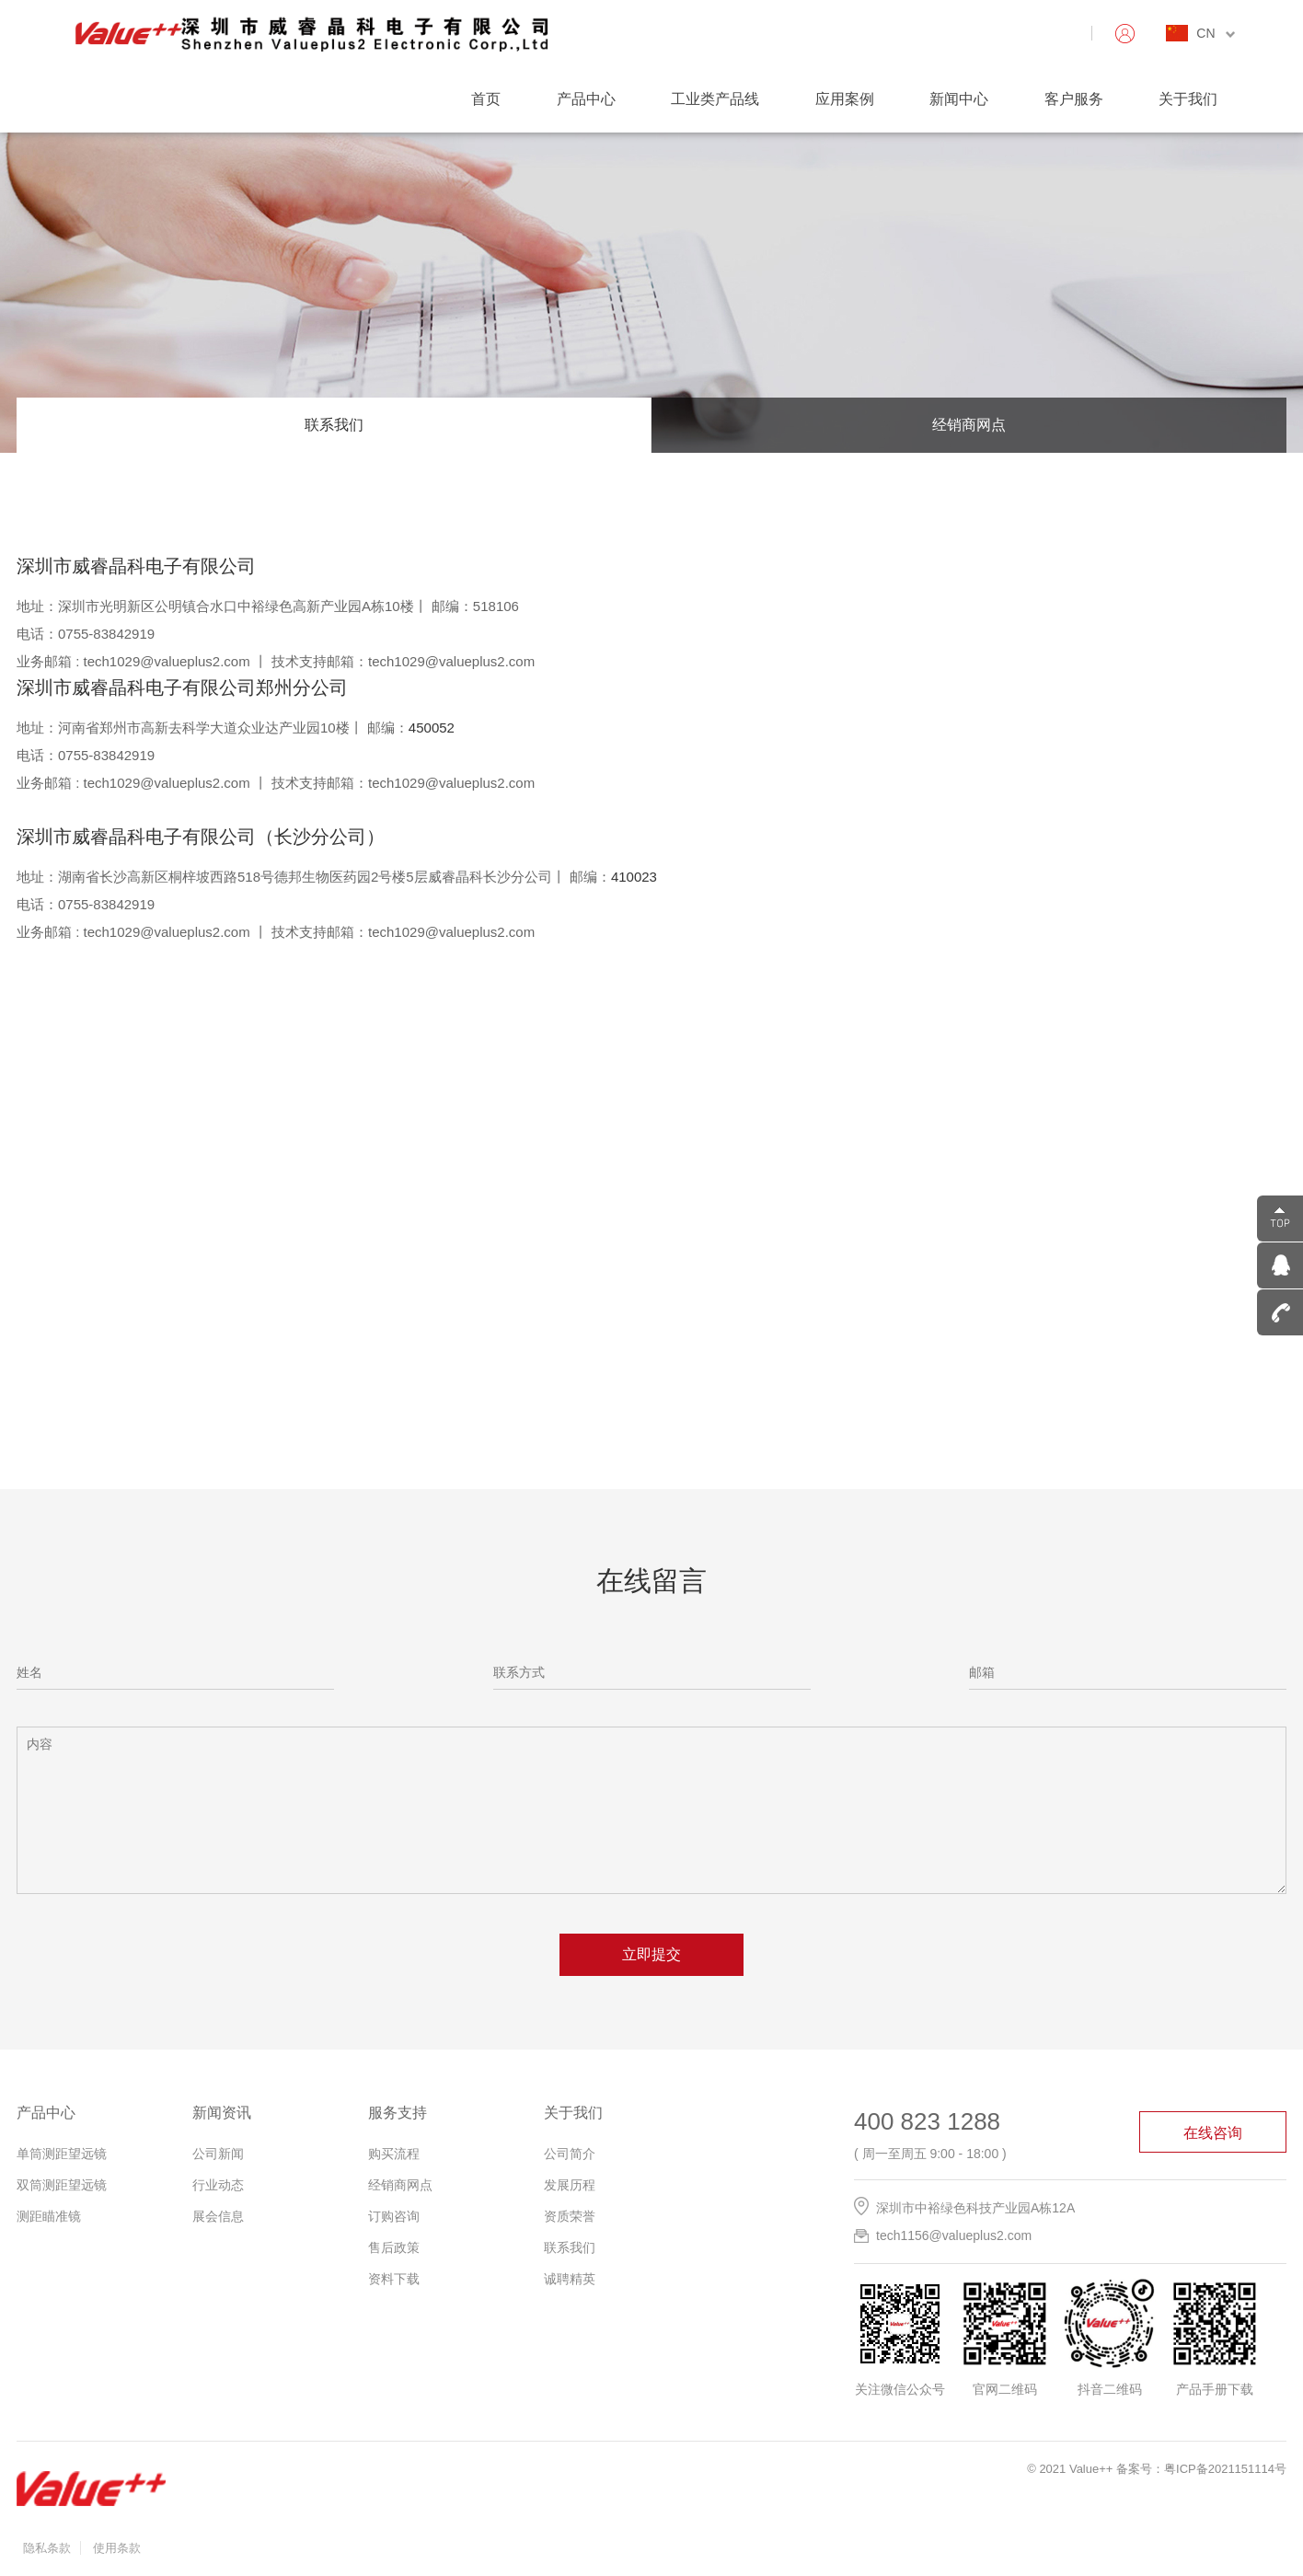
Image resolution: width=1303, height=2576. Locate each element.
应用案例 (844, 99)
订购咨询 (394, 2216)
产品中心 (586, 99)
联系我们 (334, 425)
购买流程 (394, 2153)
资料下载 (394, 2278)
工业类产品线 (715, 99)
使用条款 (117, 2548)
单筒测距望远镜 (62, 2153)
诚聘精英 (569, 2278)
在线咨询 (1212, 2133)
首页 (486, 99)
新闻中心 (958, 99)
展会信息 (218, 2216)
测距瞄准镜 (49, 2216)
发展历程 (569, 2184)
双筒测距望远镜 (62, 2184)
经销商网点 (969, 425)
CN (1215, 33)
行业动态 (218, 2184)
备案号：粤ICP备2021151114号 (1201, 2469)
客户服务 (1073, 99)
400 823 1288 (927, 2121)
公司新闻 (218, 2153)
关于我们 (1188, 99)
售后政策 (394, 2247)
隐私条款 (47, 2548)
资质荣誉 (569, 2216)
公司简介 (569, 2153)
